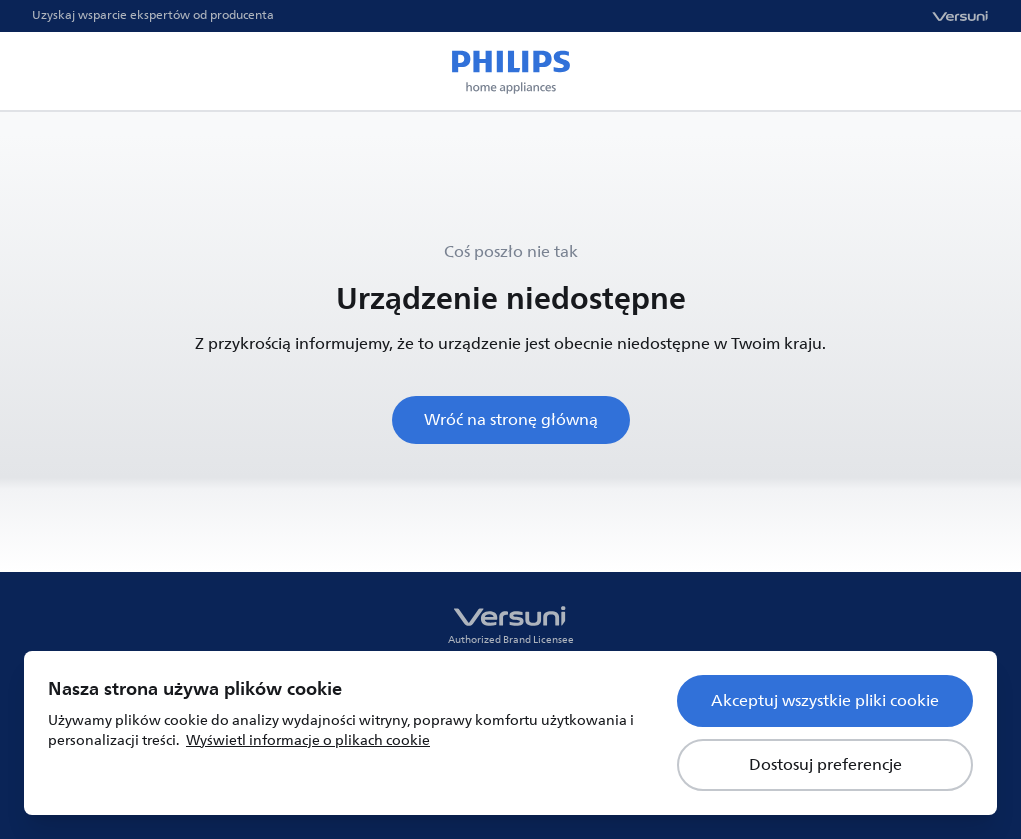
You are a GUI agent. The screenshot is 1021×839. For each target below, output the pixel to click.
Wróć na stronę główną (511, 420)
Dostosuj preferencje (825, 765)
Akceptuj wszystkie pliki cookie (825, 701)
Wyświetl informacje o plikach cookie (308, 740)
